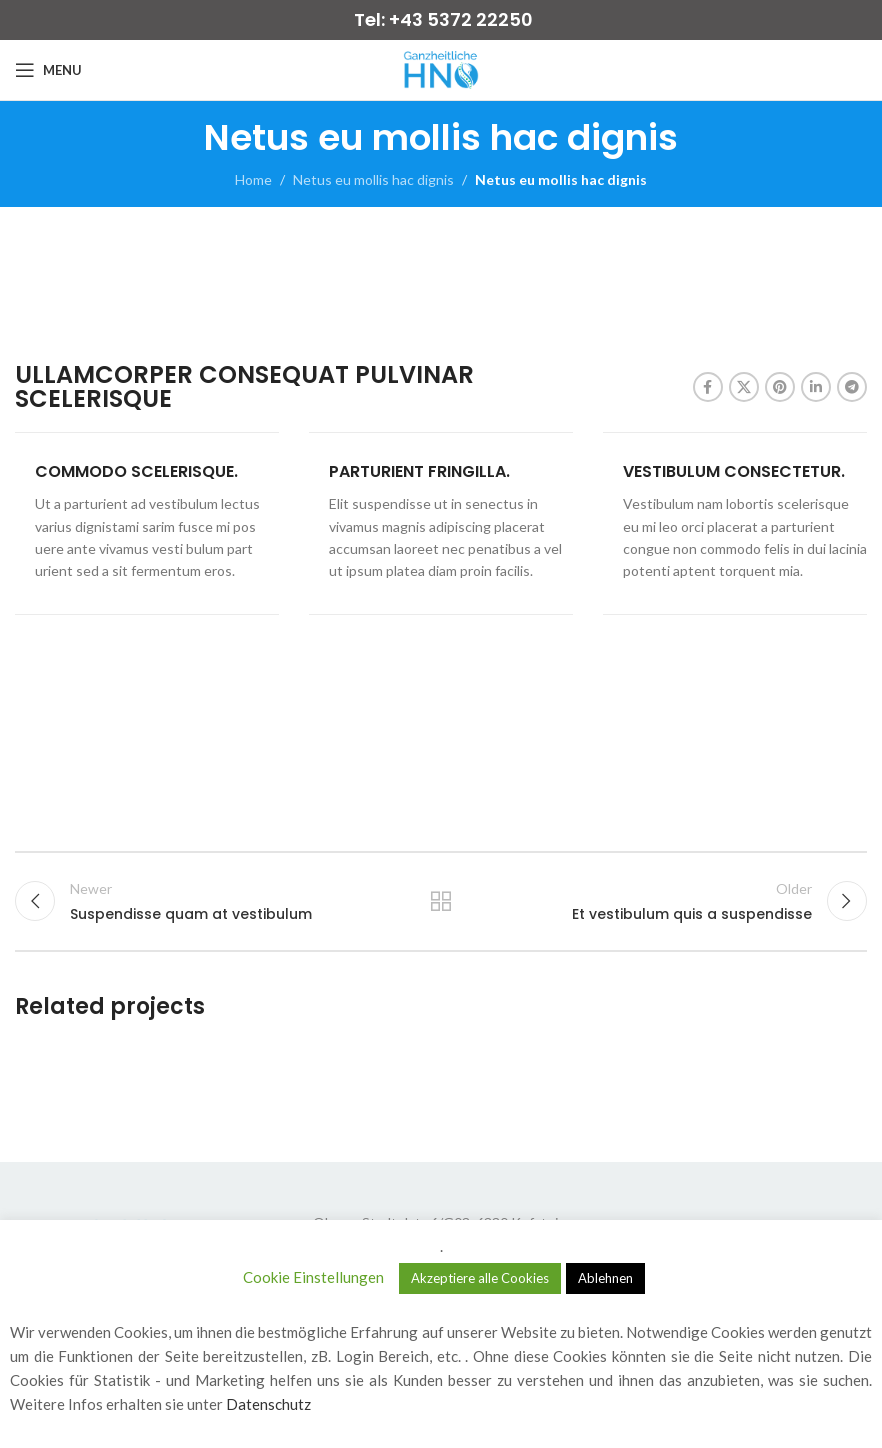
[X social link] (744, 387)
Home (253, 179)
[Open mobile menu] (48, 70)
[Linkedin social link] (816, 387)
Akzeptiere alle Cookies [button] (480, 1278)
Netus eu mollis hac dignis (373, 179)
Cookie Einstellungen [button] (313, 1277)
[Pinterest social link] (780, 387)
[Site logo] (441, 68)
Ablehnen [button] (605, 1278)
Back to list (441, 901)
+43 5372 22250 (461, 19)
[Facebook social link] (708, 387)
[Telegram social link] (852, 387)
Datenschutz (268, 1404)
